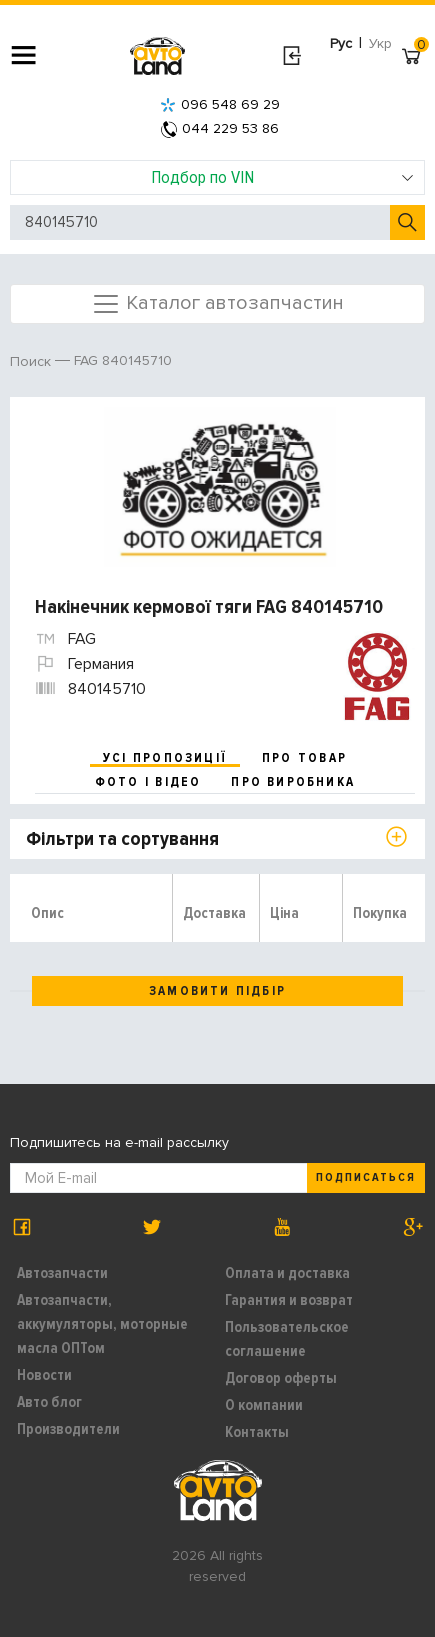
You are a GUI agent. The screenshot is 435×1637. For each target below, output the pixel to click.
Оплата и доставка (287, 1273)
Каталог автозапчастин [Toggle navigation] (217, 304)
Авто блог (49, 1402)
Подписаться (366, 1177)
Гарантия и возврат (289, 1300)
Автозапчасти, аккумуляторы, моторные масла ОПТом (102, 1324)
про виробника (293, 782)
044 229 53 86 (220, 128)
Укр (380, 43)
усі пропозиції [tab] (165, 758)
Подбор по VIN (282, 177)
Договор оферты (281, 1378)
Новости (44, 1375)
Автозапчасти (62, 1273)
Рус (341, 43)
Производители (68, 1429)
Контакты (257, 1432)
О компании (264, 1405)
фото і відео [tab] (148, 782)
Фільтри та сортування (122, 839)
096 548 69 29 (220, 104)
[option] (220, 487)
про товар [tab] (304, 758)
